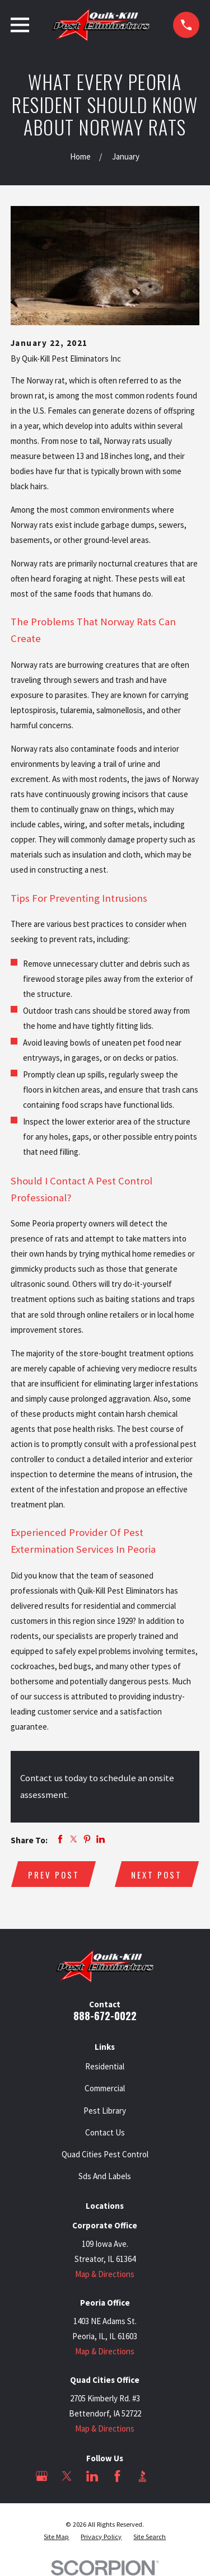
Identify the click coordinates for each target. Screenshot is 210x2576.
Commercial (105, 2088)
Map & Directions (104, 2274)
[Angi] (168, 2476)
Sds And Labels (104, 2176)
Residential (104, 2066)
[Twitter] (67, 2476)
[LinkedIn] (92, 2476)
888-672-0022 (105, 2015)
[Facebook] (117, 2476)
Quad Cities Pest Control (105, 2154)
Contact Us (105, 2132)
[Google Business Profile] (42, 2476)
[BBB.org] (142, 2476)
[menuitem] (56, 2537)
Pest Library (104, 2110)
